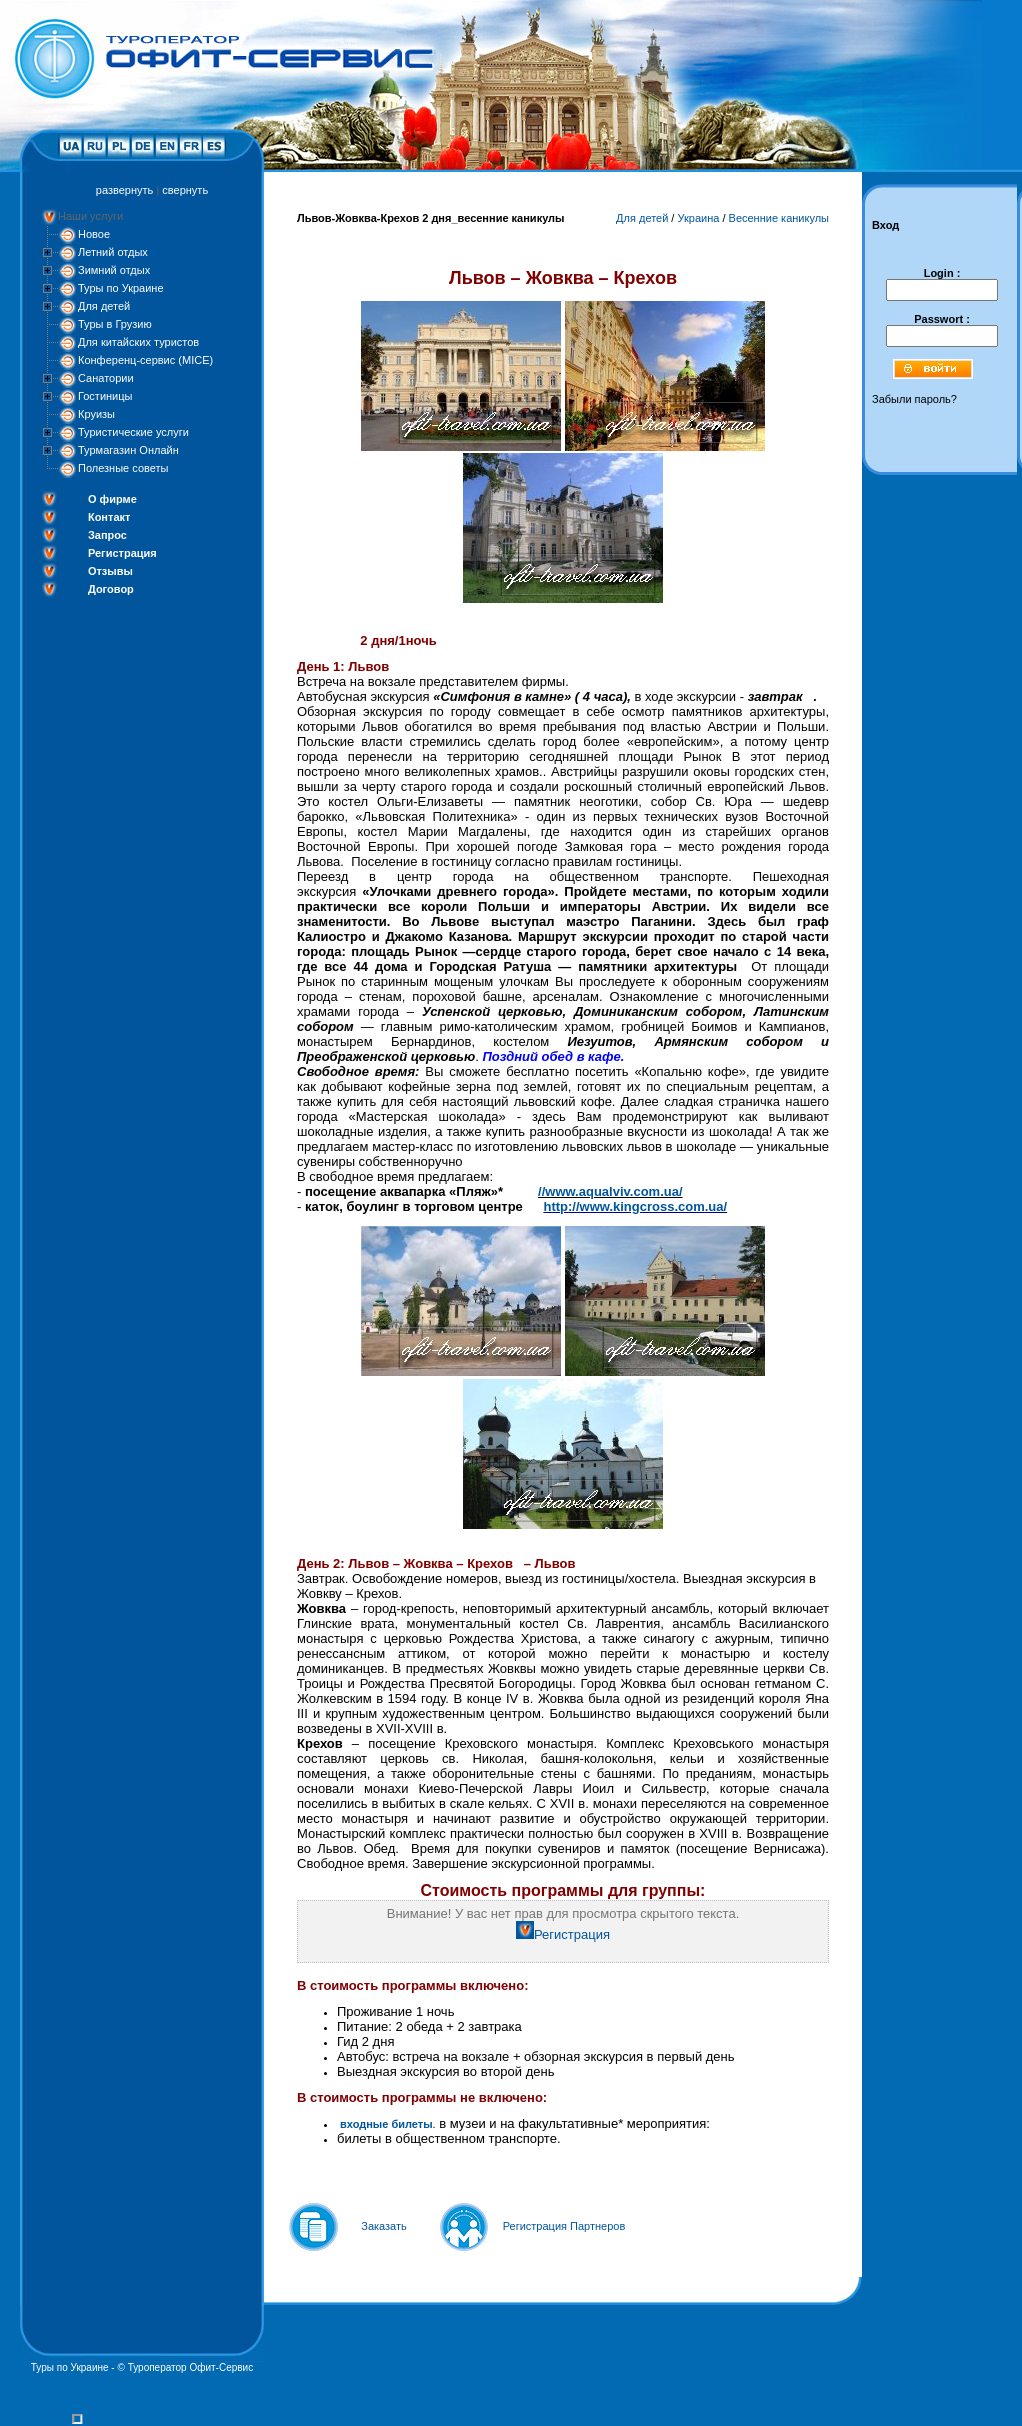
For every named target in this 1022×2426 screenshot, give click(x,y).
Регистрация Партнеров (564, 2226)
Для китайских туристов (138, 342)
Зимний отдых (114, 270)
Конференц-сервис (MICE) (145, 360)
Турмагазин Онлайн (128, 450)
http (555, 1206)
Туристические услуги (133, 432)
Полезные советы (123, 468)
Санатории (106, 378)
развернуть (124, 190)
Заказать (384, 2226)
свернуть (185, 190)
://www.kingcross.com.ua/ (647, 1206)
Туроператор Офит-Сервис (191, 2367)
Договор (111, 589)
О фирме (112, 499)
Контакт (109, 517)
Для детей (104, 306)
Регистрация (122, 553)
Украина (698, 218)
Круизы (96, 414)
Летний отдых (113, 252)
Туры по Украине (121, 288)
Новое (94, 234)
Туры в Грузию (115, 324)
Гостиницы (105, 396)
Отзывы (110, 571)
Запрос (107, 535)
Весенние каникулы (779, 218)
